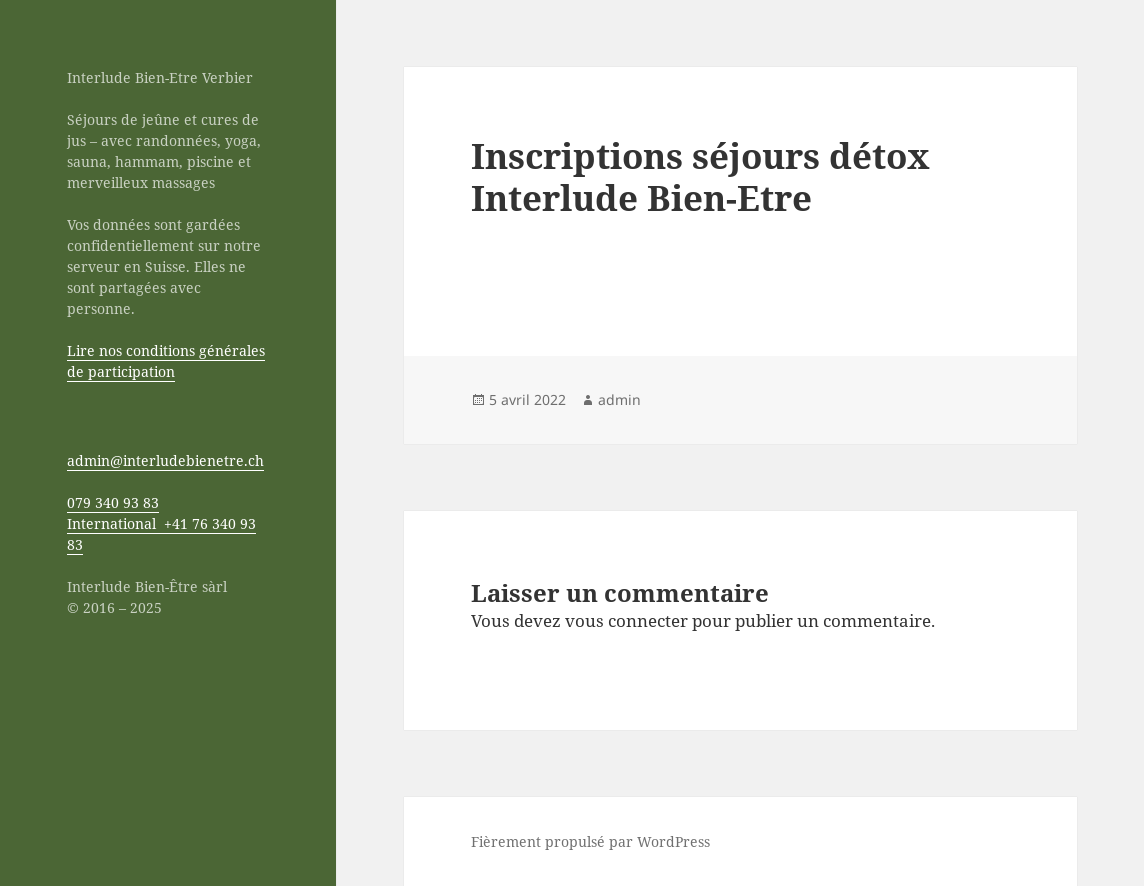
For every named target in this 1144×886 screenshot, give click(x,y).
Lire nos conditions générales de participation (166, 361)
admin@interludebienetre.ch (165, 460)
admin (619, 399)
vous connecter (626, 620)
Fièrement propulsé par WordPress (590, 841)
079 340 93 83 (113, 502)
